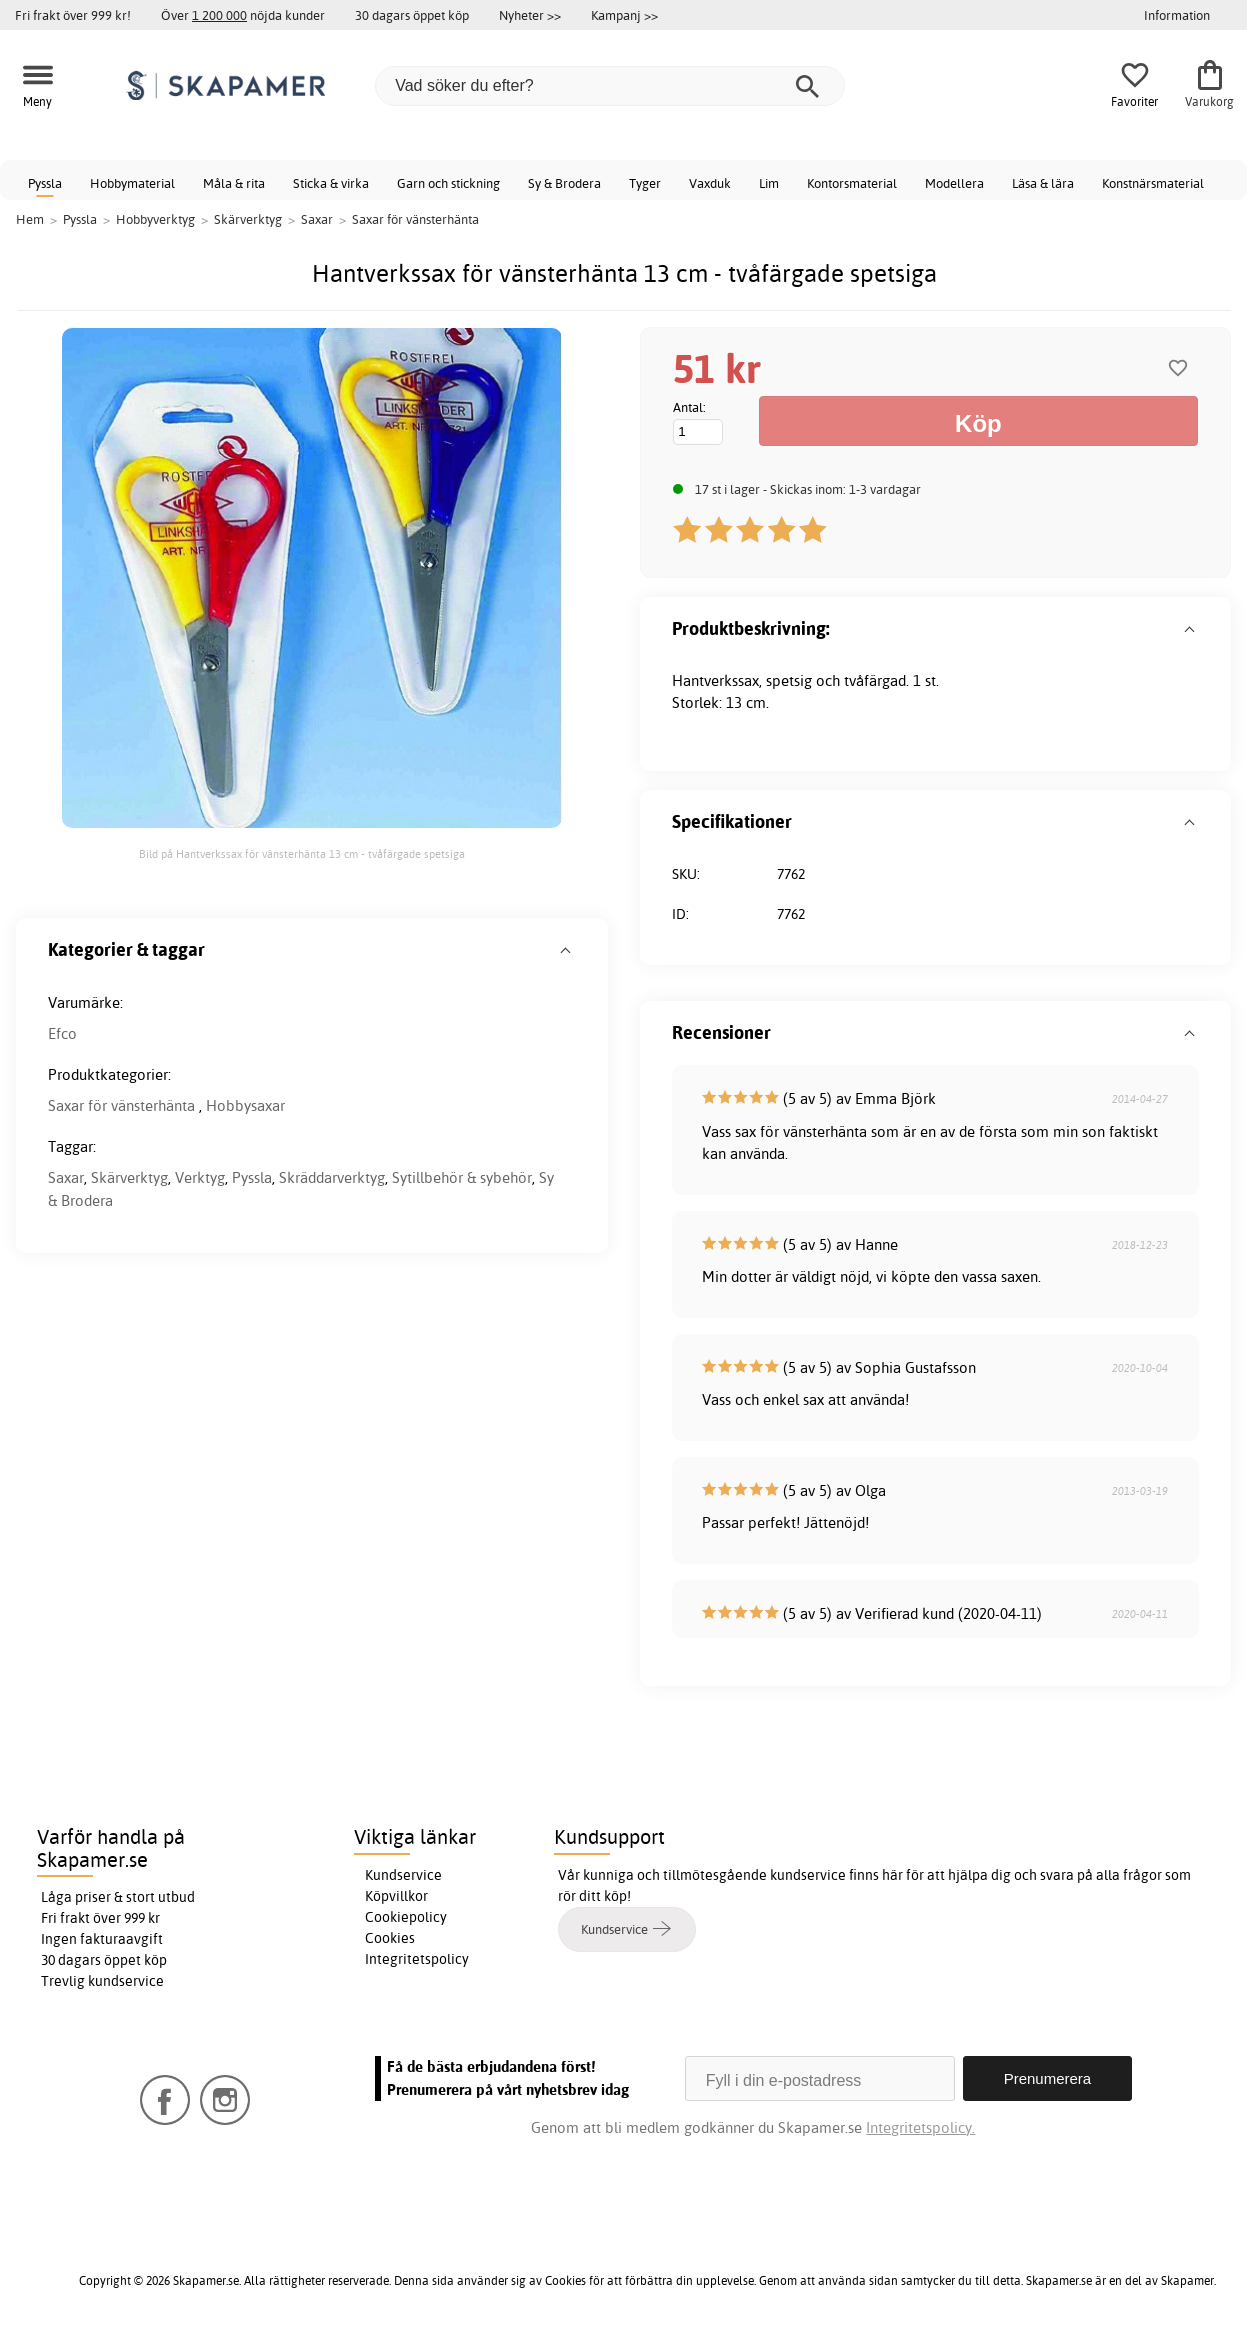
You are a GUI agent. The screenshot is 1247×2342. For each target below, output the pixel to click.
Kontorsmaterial (852, 183)
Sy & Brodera (564, 183)
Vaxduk (710, 183)
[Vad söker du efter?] (610, 86)
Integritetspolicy (417, 1959)
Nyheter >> (530, 15)
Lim (769, 183)
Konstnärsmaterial (1153, 183)
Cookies (390, 1938)
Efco (62, 1033)
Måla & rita (234, 183)
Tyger (645, 183)
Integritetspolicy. (920, 2127)
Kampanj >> (624, 15)
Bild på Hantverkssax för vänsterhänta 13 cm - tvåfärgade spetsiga (302, 854)
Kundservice (403, 1875)
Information (1177, 15)
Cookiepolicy (406, 1917)
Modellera (954, 183)
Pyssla (45, 183)
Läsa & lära (1043, 183)
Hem (30, 219)
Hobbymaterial (132, 183)
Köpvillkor (396, 1896)
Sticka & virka (331, 183)
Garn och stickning (448, 183)
